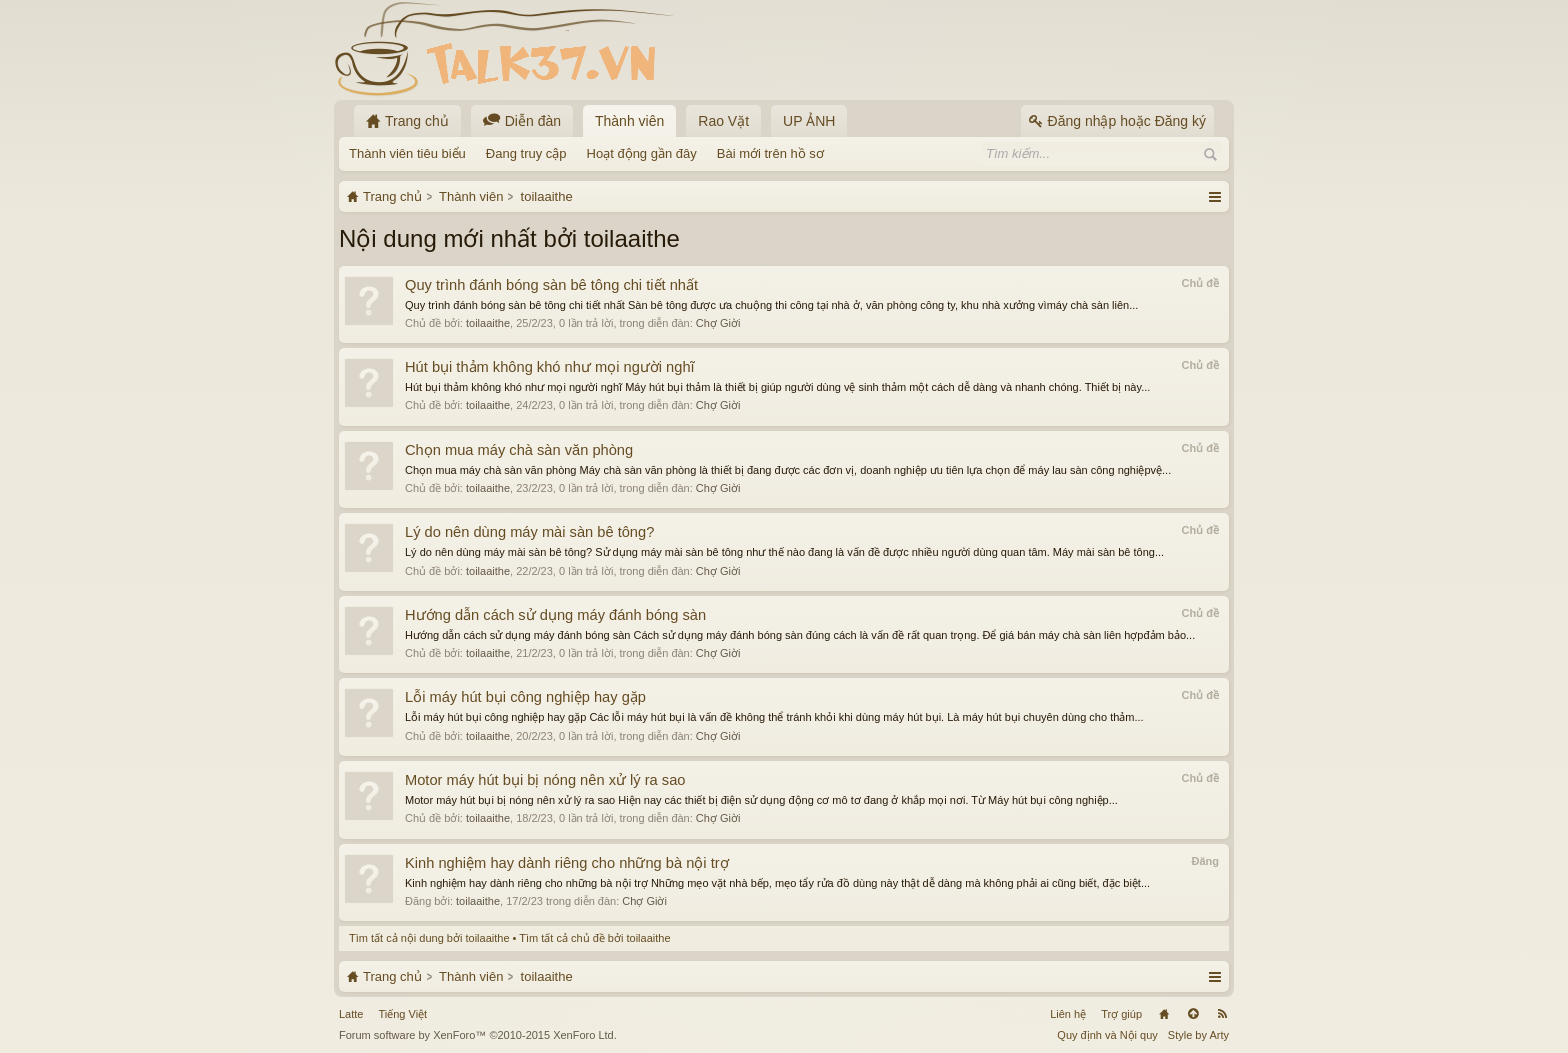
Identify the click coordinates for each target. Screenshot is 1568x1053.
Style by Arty (1198, 1035)
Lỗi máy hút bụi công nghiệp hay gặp (525, 697)
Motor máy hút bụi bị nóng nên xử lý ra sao (545, 780)
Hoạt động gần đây (642, 153)
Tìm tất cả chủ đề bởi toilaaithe (594, 938)
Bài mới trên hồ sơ (770, 153)
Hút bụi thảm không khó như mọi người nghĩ (550, 367)
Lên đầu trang (1193, 1014)
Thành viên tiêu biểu (407, 153)
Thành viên (629, 121)
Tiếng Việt (402, 1014)
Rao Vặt (723, 121)
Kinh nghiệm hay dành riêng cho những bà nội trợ (567, 863)
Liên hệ (1068, 1014)
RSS (1222, 1014)
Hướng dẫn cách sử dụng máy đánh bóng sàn (555, 615)
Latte (351, 1014)
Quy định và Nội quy (1107, 1035)
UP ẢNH (809, 121)
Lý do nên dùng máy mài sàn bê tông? (529, 532)
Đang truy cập (526, 153)
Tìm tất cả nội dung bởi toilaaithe (429, 938)
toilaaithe (488, 323)
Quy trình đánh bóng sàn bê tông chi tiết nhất (551, 285)
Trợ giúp (1121, 1014)
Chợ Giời (718, 323)
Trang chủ (1164, 1014)
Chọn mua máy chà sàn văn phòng (519, 450)
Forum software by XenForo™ (478, 1035)
